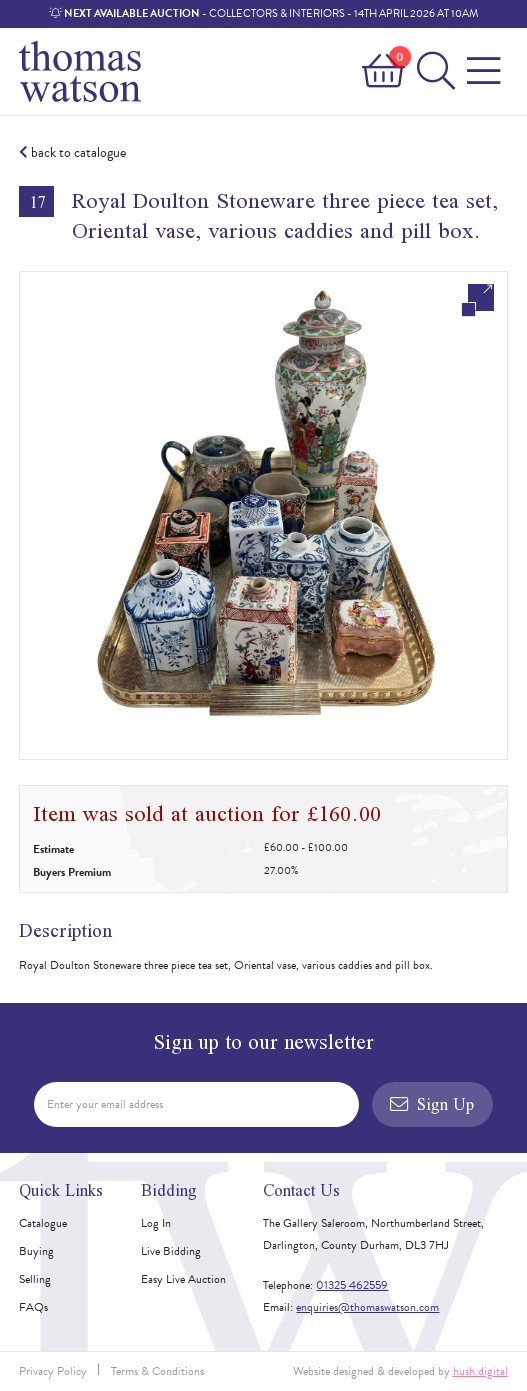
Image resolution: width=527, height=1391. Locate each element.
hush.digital (480, 1371)
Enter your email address (105, 1104)
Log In (156, 1223)
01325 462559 (352, 1285)
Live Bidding (171, 1251)
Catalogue (43, 1223)
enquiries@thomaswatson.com (367, 1307)
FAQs (33, 1307)
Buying (36, 1251)
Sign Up (432, 1104)
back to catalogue (72, 153)
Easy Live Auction (183, 1279)
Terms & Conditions (157, 1371)
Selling (35, 1279)
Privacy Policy (53, 1371)
